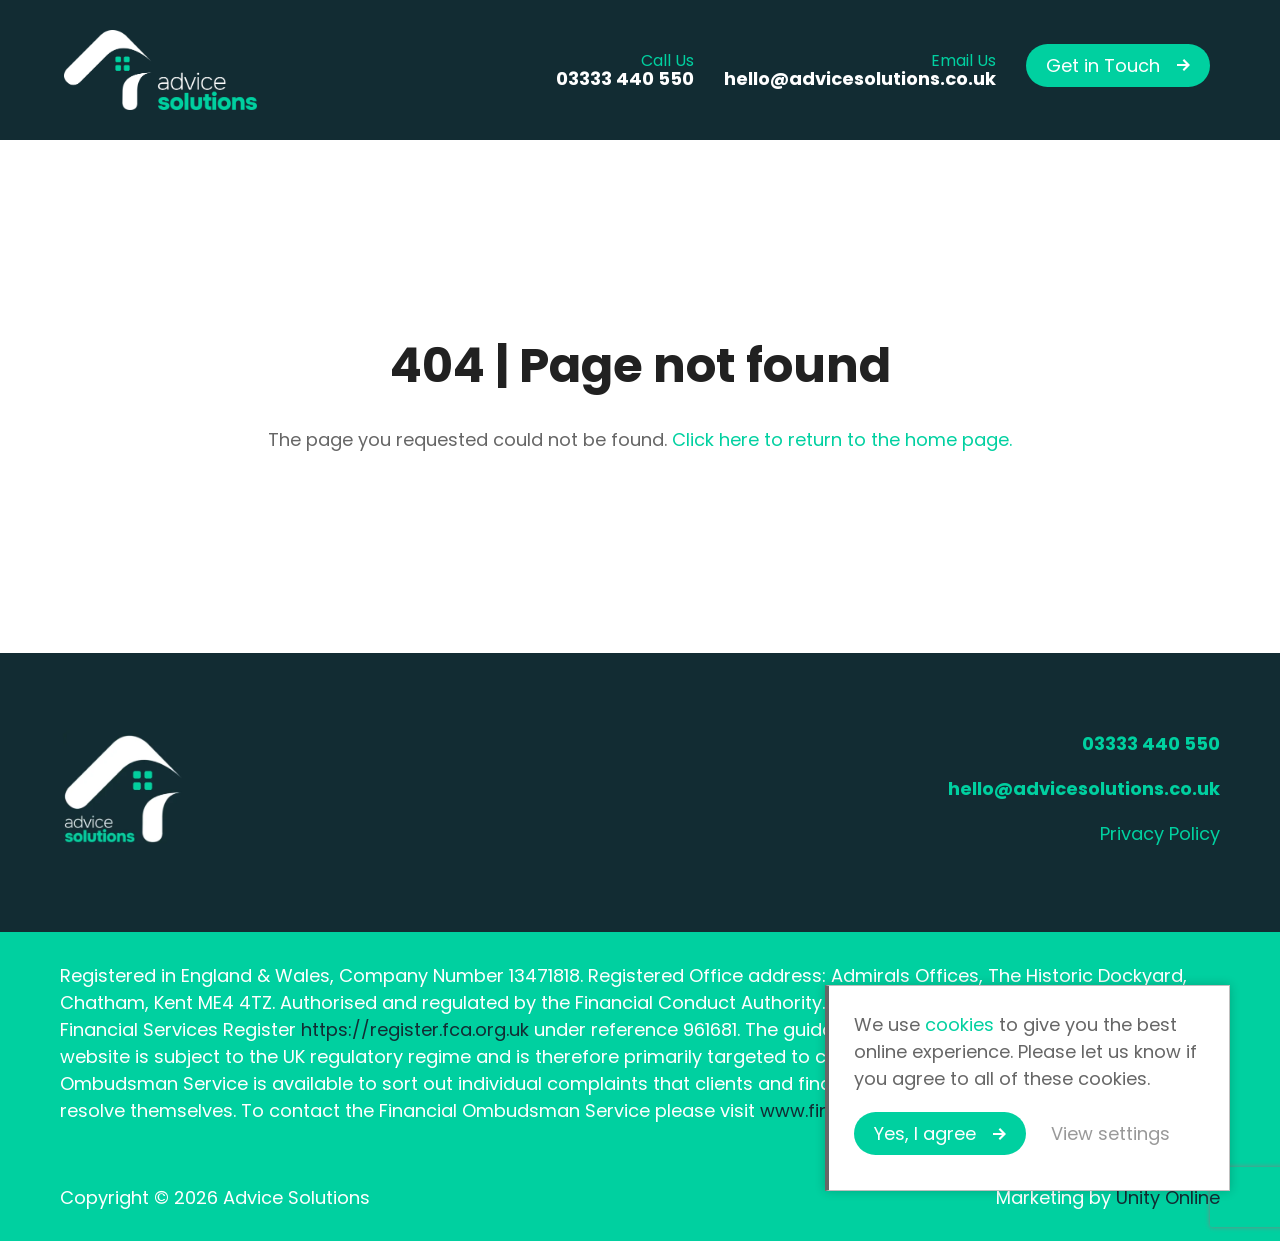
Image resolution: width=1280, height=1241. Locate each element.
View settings (1110, 1133)
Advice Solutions (160, 70)
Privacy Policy (1160, 833)
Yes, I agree (925, 1133)
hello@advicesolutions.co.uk (1084, 788)
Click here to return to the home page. (842, 439)
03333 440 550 (1151, 743)
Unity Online (1168, 1197)
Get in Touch (1103, 65)
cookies (959, 1024)
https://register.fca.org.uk (415, 1029)
